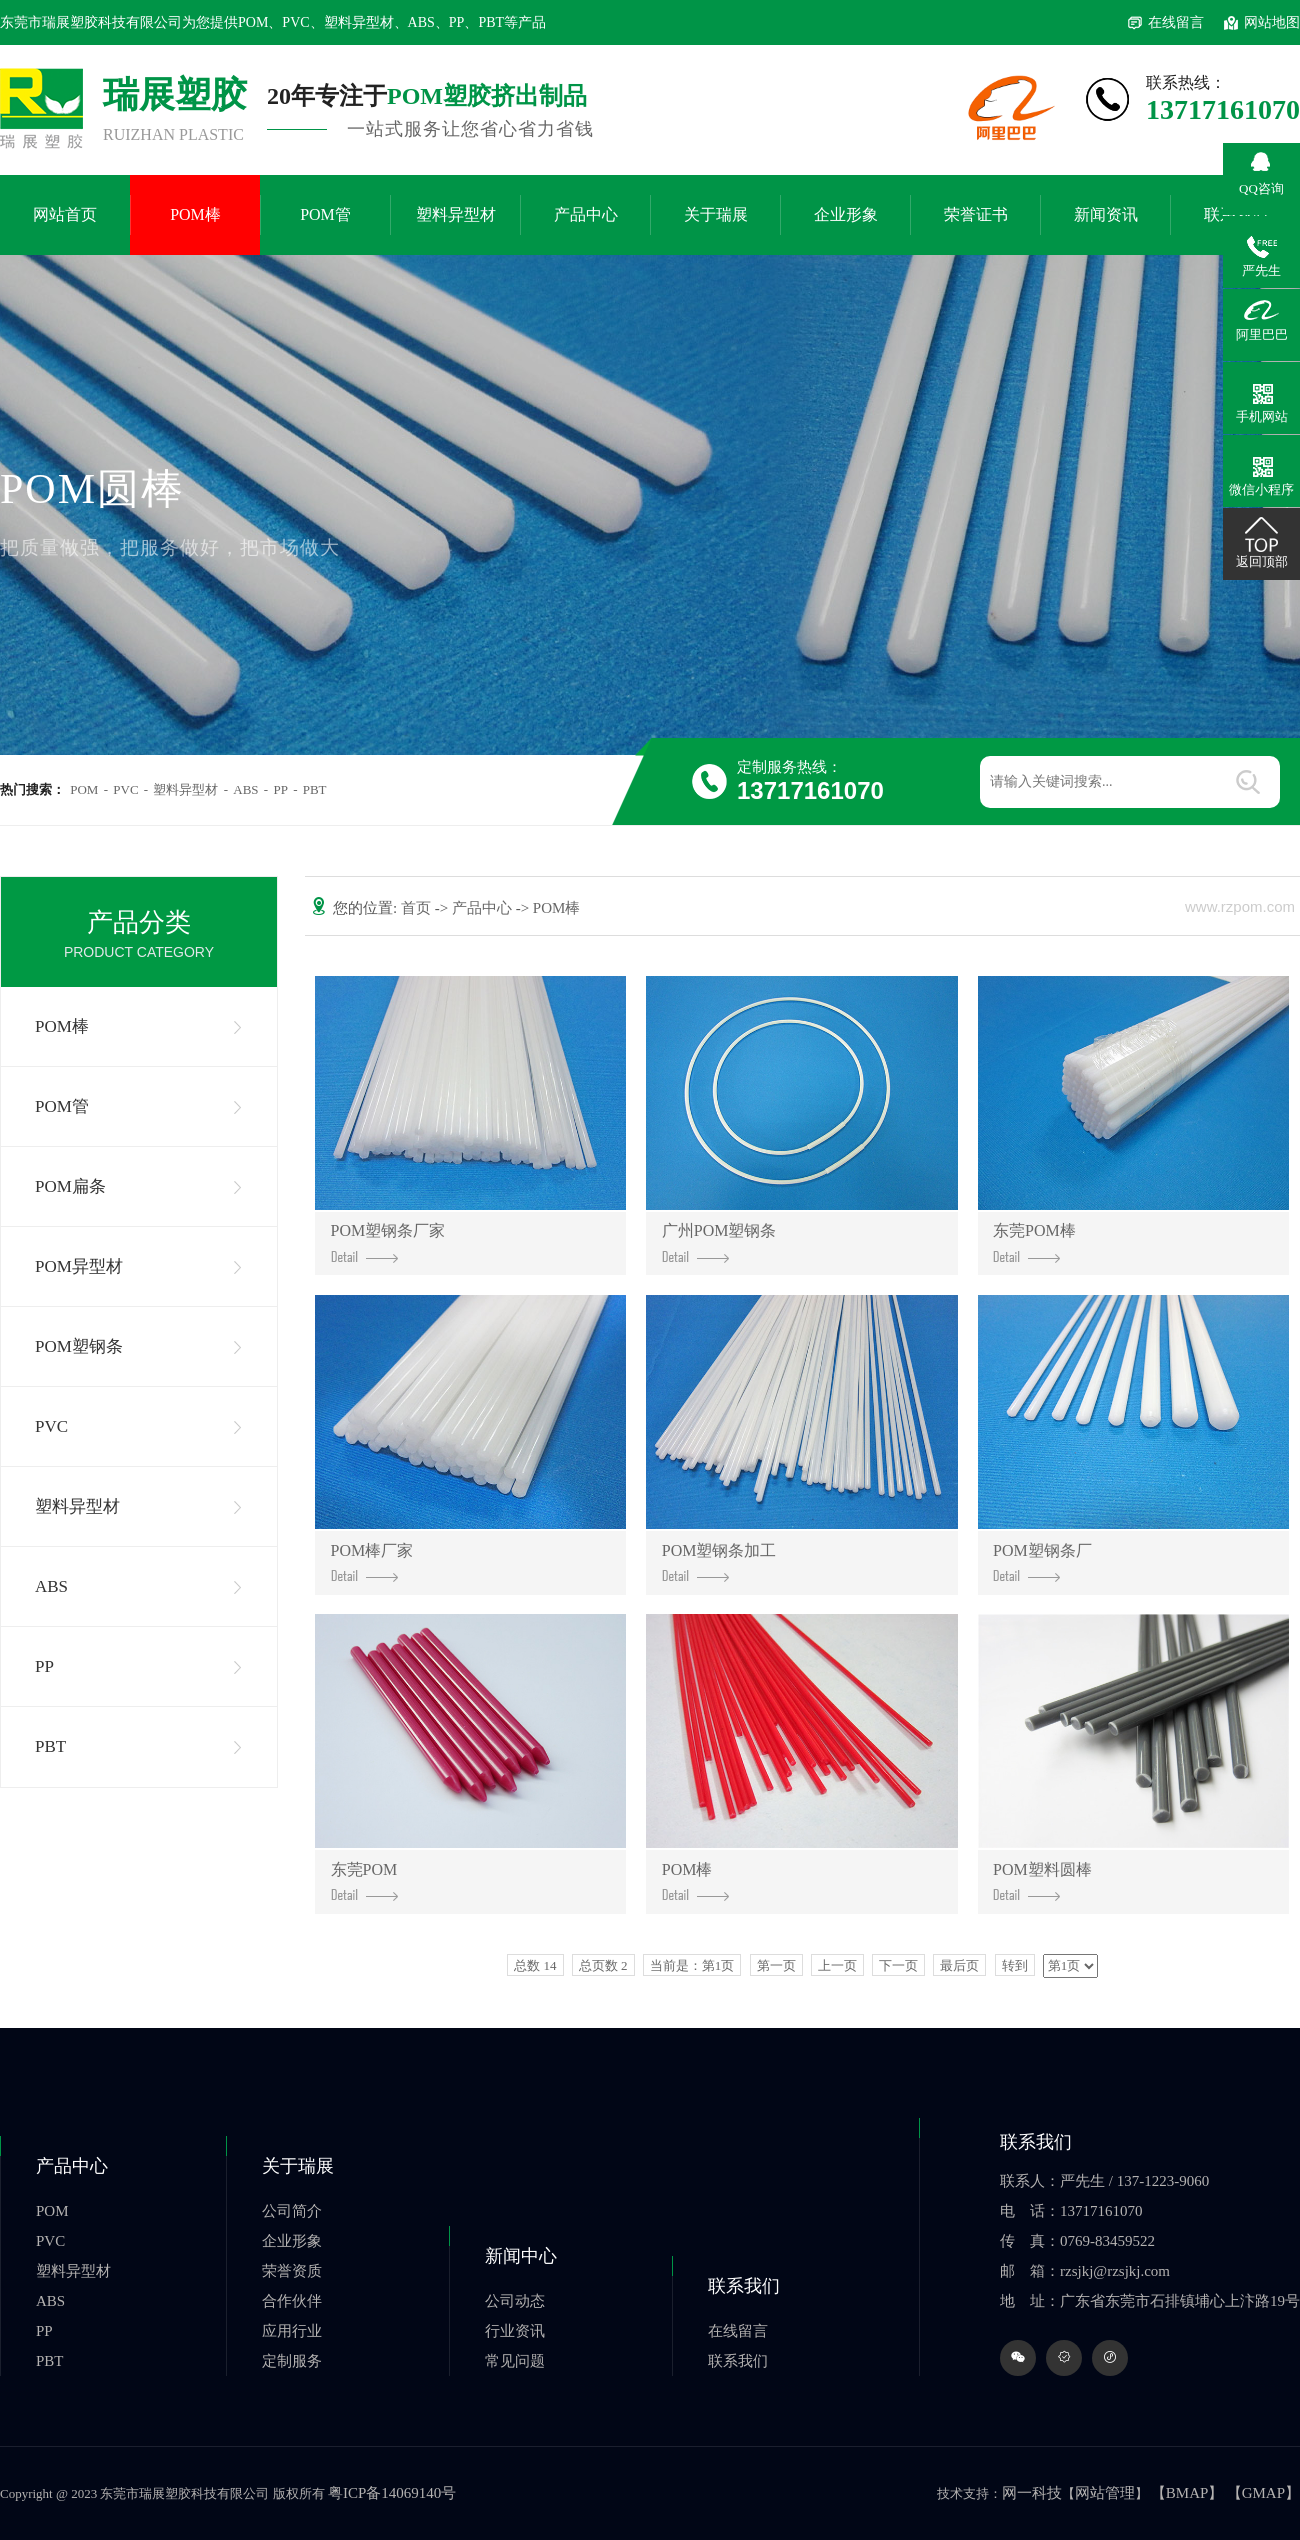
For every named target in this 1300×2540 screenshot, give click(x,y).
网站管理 (1105, 2493)
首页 (418, 908)
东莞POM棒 (1034, 1242)
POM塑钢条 (79, 1346)
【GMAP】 (1263, 2493)
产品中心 (586, 214)
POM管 (325, 214)
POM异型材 (79, 1266)
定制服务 (292, 2361)
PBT (315, 789)
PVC (125, 789)
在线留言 (1176, 22)
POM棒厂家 (372, 1562)
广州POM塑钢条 (719, 1242)
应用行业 (292, 2331)
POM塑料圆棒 (1042, 1881)
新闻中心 (521, 2256)
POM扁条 (70, 1186)
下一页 (898, 1965)
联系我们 (744, 2286)
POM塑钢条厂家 (388, 1242)
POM (84, 789)
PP (280, 789)
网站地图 (1272, 22)
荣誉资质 (292, 2271)
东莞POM (364, 1881)
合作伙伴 (292, 2301)
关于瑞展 (716, 214)
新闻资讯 (1106, 214)
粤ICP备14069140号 (392, 2493)
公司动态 (515, 2301)
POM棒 (195, 214)
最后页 (959, 1965)
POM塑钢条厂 (1042, 1562)
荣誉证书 (976, 214)
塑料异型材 (456, 214)
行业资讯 (515, 2331)
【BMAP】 (1187, 2493)
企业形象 (846, 214)
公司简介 (292, 2211)
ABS (245, 789)
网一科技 (1032, 2493)
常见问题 (515, 2361)
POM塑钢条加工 (719, 1562)
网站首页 (65, 214)
